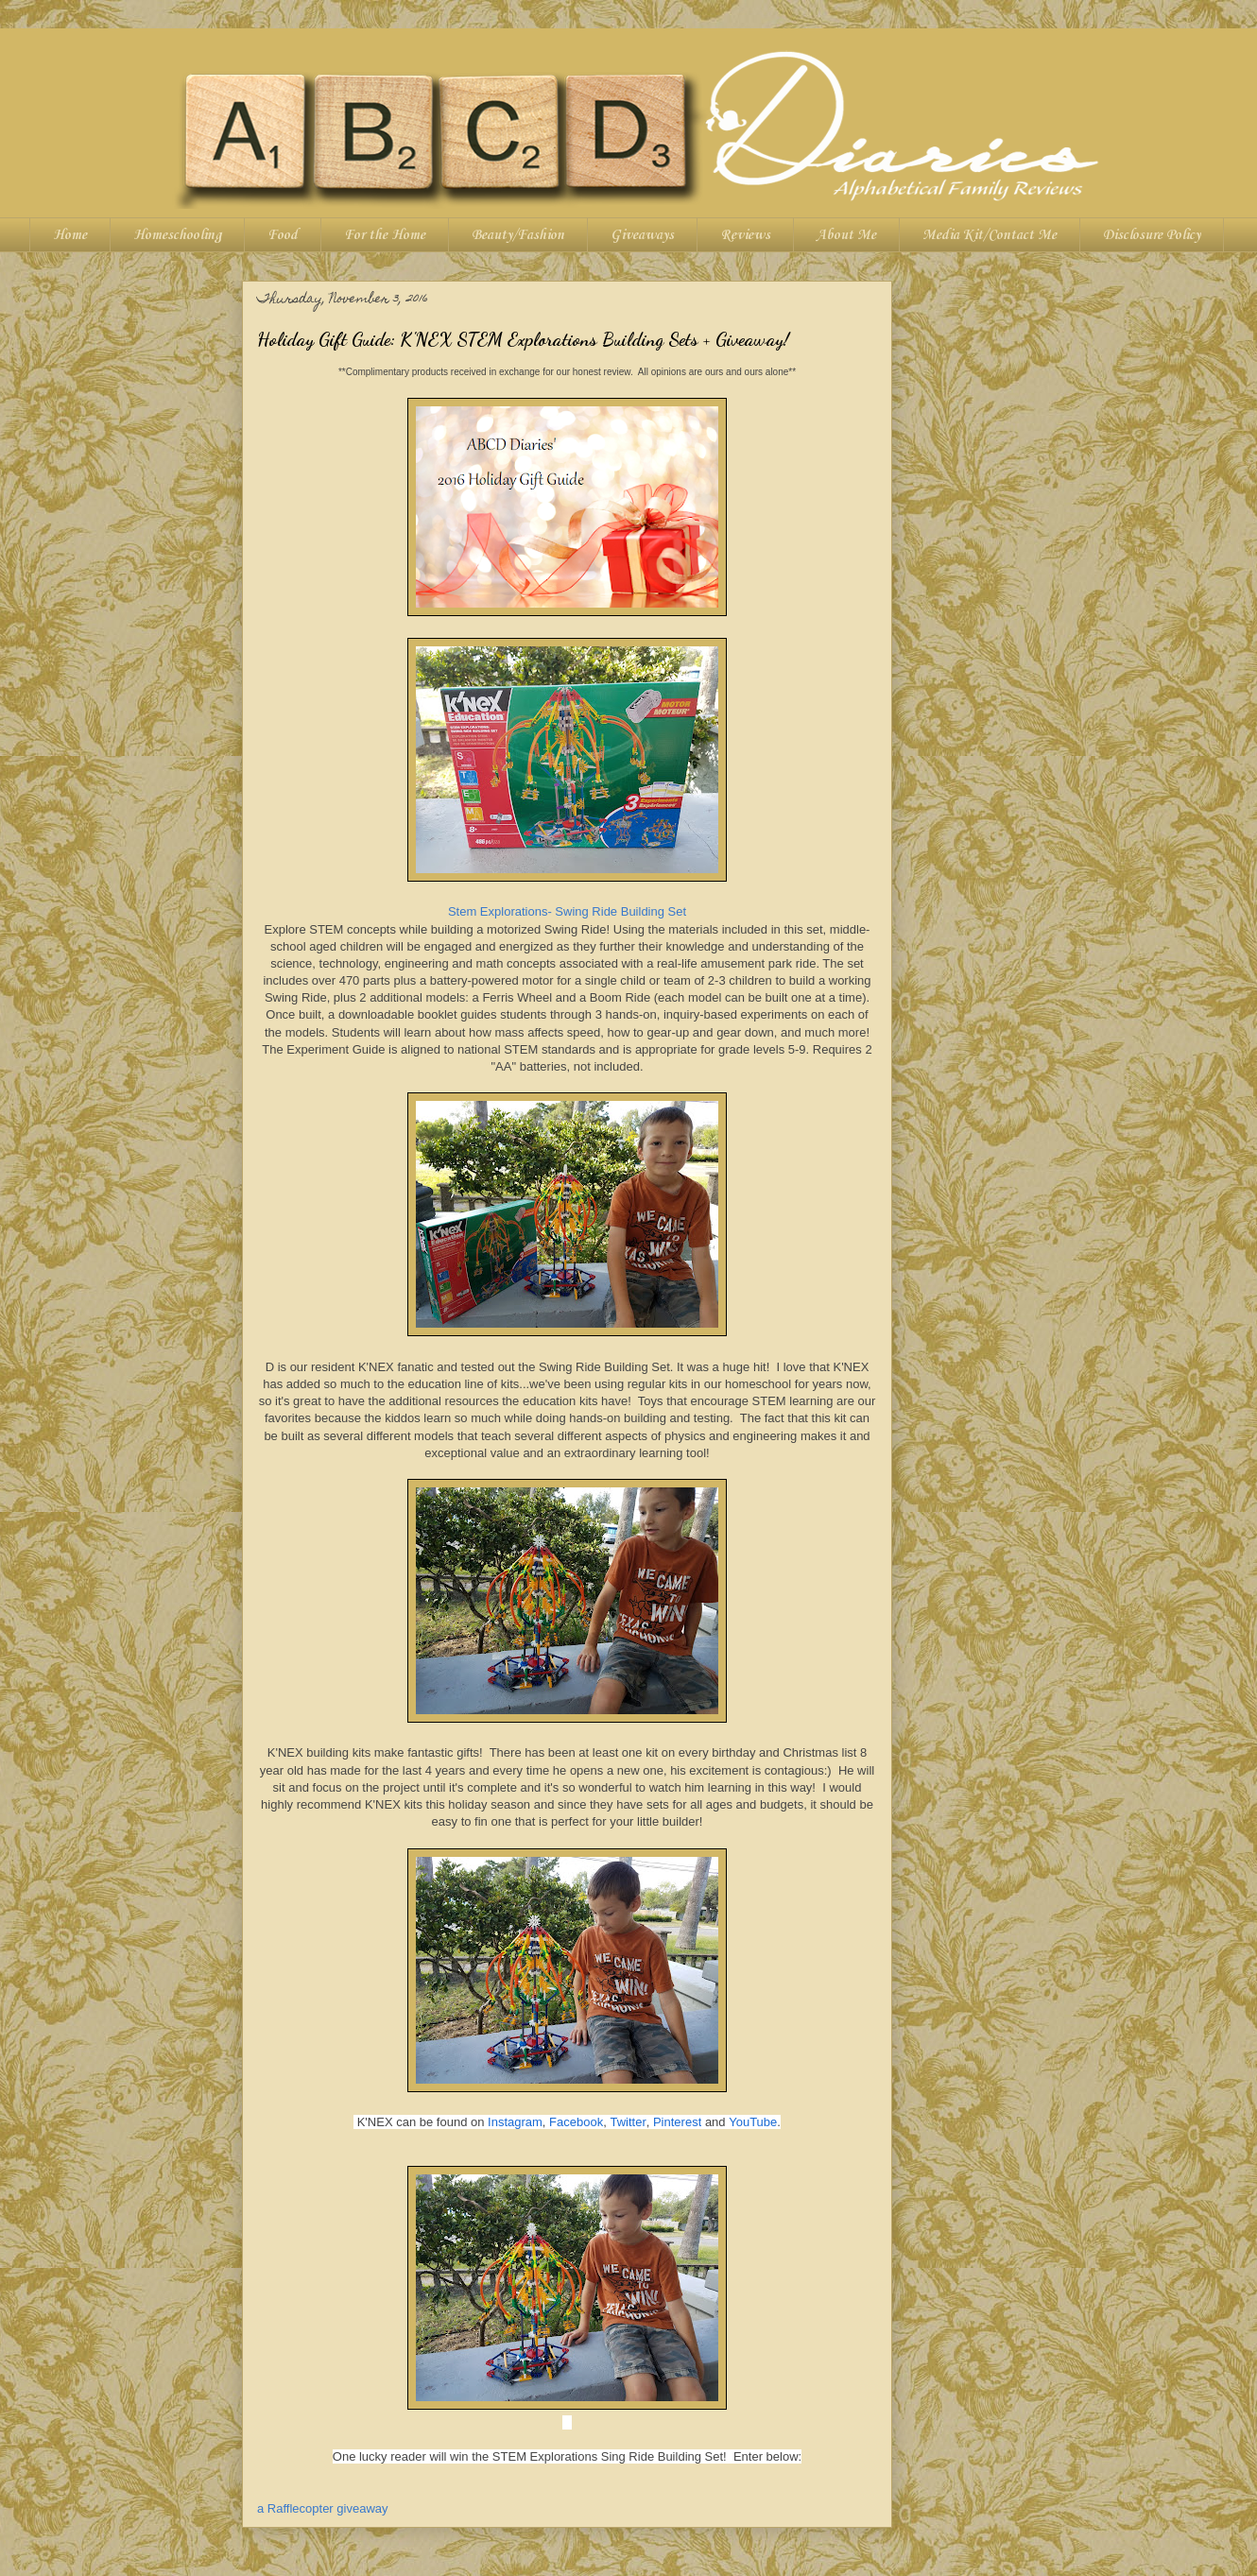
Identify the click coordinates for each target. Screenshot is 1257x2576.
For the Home (384, 235)
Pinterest (677, 2122)
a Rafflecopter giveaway (322, 2508)
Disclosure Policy (1151, 235)
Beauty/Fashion (518, 235)
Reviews (745, 235)
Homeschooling (177, 235)
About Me (846, 235)
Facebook (576, 2122)
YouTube (753, 2122)
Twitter (628, 2122)
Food (282, 235)
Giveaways (642, 235)
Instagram (515, 2122)
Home (70, 235)
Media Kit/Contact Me (989, 235)
